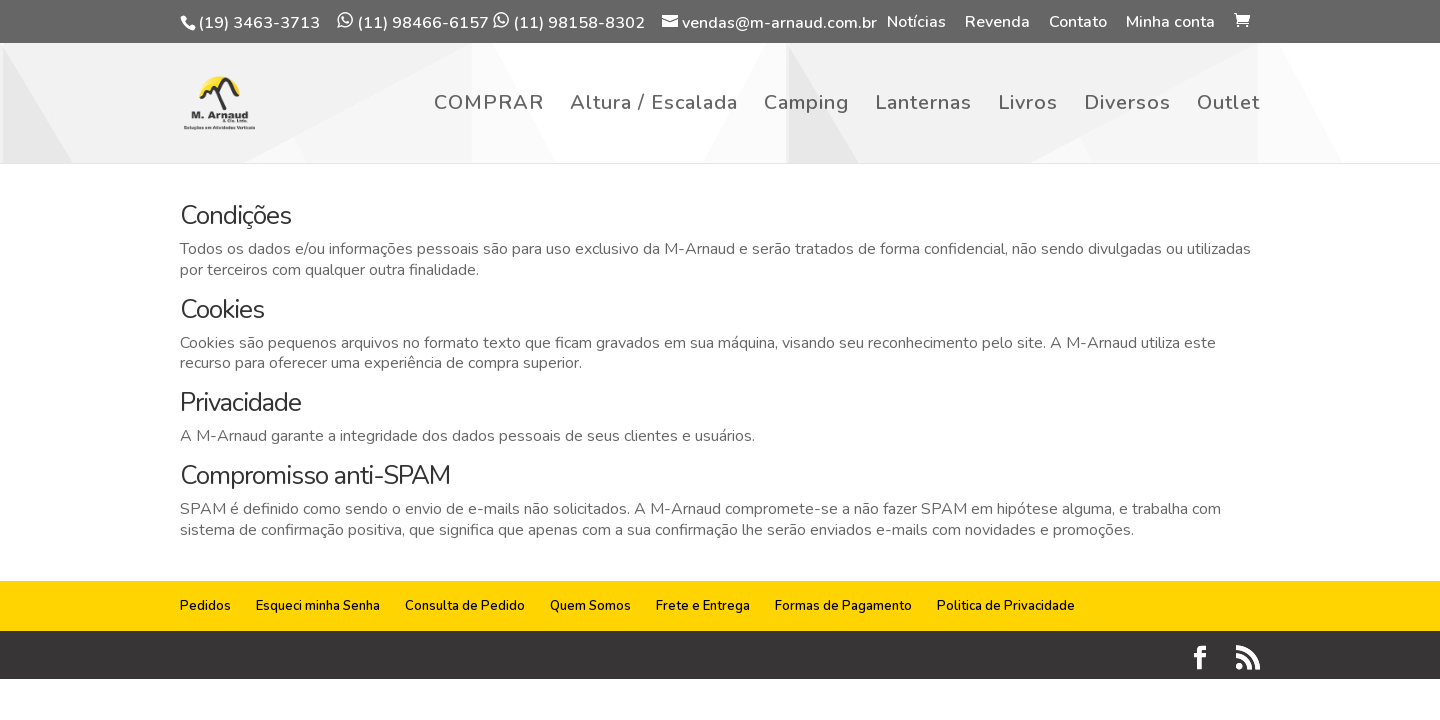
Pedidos (205, 606)
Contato (1078, 23)
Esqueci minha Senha (318, 606)
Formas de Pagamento (843, 606)
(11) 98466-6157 (413, 23)
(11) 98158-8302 (569, 23)
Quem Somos (590, 606)
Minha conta (1170, 23)
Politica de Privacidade (1006, 606)
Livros (1028, 106)
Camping (806, 106)
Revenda (997, 23)
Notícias (916, 23)
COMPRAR (489, 106)
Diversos (1127, 106)
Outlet (1228, 106)
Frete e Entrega (703, 606)
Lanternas (923, 106)
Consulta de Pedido (465, 606)
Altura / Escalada (654, 106)
